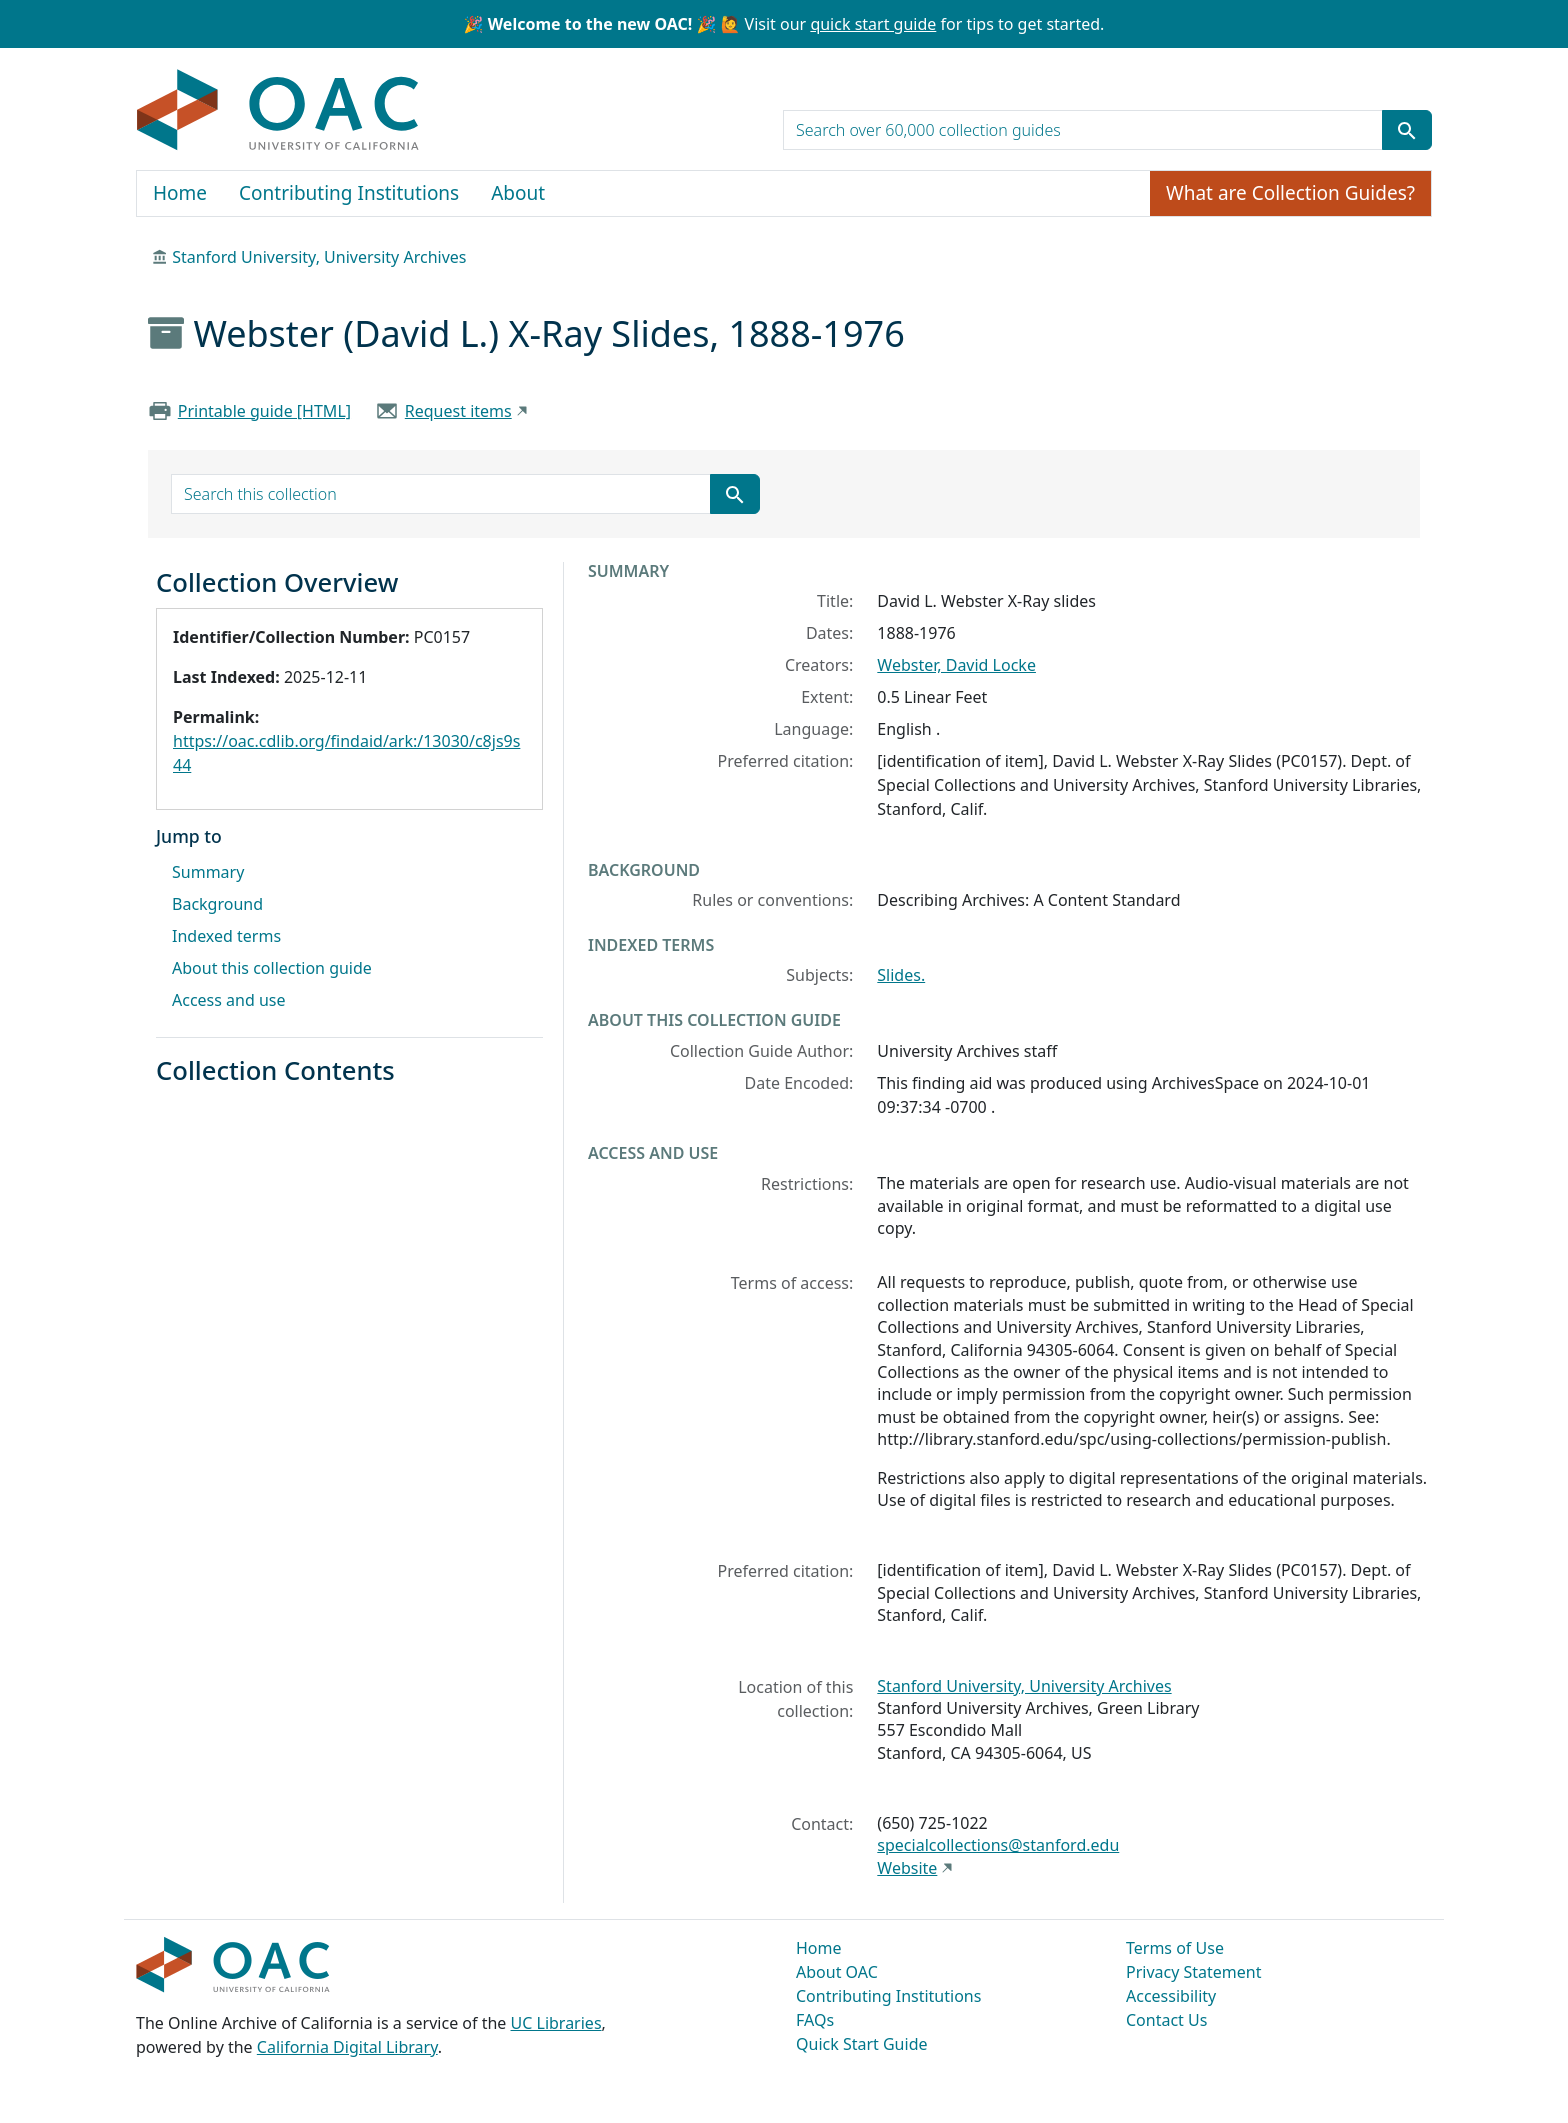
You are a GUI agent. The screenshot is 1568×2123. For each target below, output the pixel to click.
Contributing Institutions (349, 193)
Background (217, 904)
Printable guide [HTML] (264, 411)
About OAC (837, 1972)
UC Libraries (556, 2023)
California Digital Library (347, 2047)
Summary (208, 872)
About (518, 193)
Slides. (901, 975)
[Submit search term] (1407, 130)
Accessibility (1171, 1996)
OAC (278, 111)
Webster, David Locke (956, 665)
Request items (458, 411)
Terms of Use (1175, 1948)
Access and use (229, 1000)
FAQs (815, 2020)
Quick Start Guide (862, 2044)
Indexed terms (226, 936)
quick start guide (873, 24)
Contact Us (1166, 2020)
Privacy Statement (1194, 1972)
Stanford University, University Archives (319, 257)
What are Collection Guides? (1290, 193)
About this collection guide (272, 968)
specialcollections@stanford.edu (998, 1845)
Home (180, 193)
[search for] (1083, 130)
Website (907, 1868)
